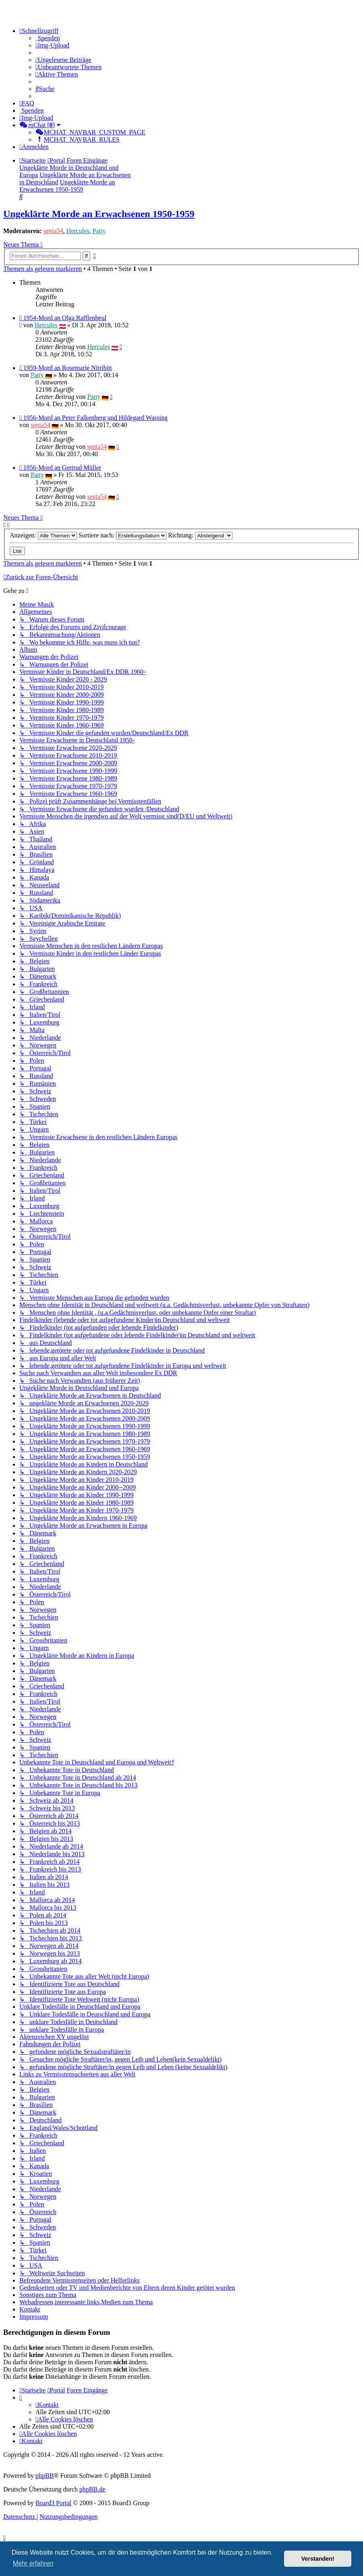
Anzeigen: (43, 535)
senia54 (53, 230)
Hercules (77, 230)
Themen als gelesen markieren (42, 268)
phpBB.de (92, 2489)
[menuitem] (47, 38)
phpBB (44, 2475)
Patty (99, 230)
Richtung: (200, 535)
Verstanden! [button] (317, 2558)
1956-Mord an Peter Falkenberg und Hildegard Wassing (95, 417)
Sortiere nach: (122, 535)
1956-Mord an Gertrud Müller (62, 467)
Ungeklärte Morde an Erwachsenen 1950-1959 (99, 214)
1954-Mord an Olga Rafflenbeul (64, 317)
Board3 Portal (53, 2503)
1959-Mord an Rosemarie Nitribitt (67, 367)
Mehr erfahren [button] (33, 2563)
